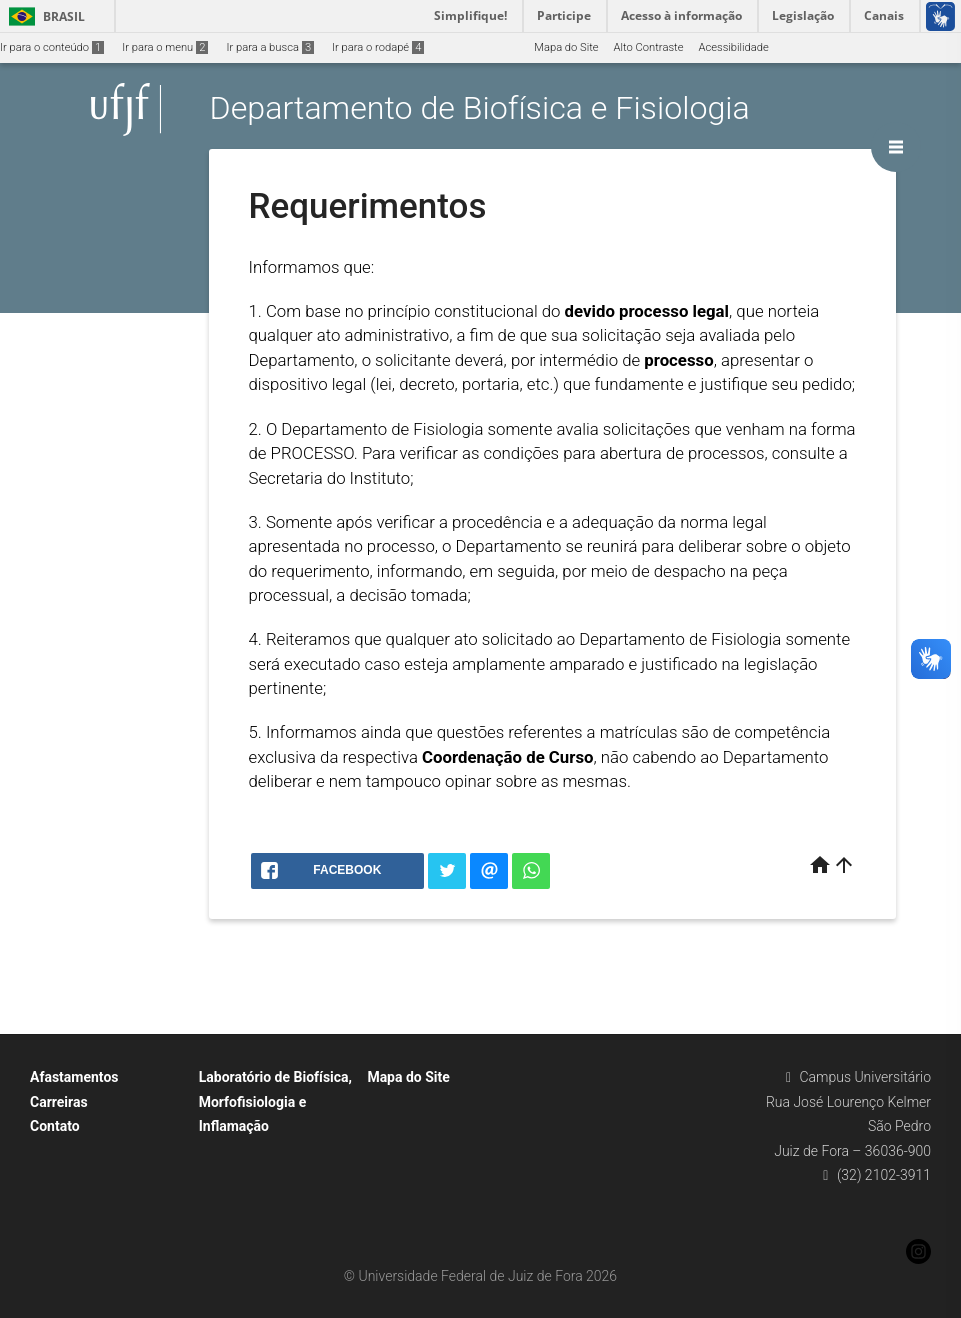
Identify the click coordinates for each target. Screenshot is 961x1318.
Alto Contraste (649, 47)
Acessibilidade (733, 47)
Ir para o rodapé (378, 47)
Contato (55, 1126)
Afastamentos (74, 1077)
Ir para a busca (270, 47)
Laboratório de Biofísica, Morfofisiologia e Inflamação (275, 1101)
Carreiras (59, 1102)
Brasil (43, 16)
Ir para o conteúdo (52, 47)
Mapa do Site (566, 47)
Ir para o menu (165, 47)
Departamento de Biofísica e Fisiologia (480, 109)
